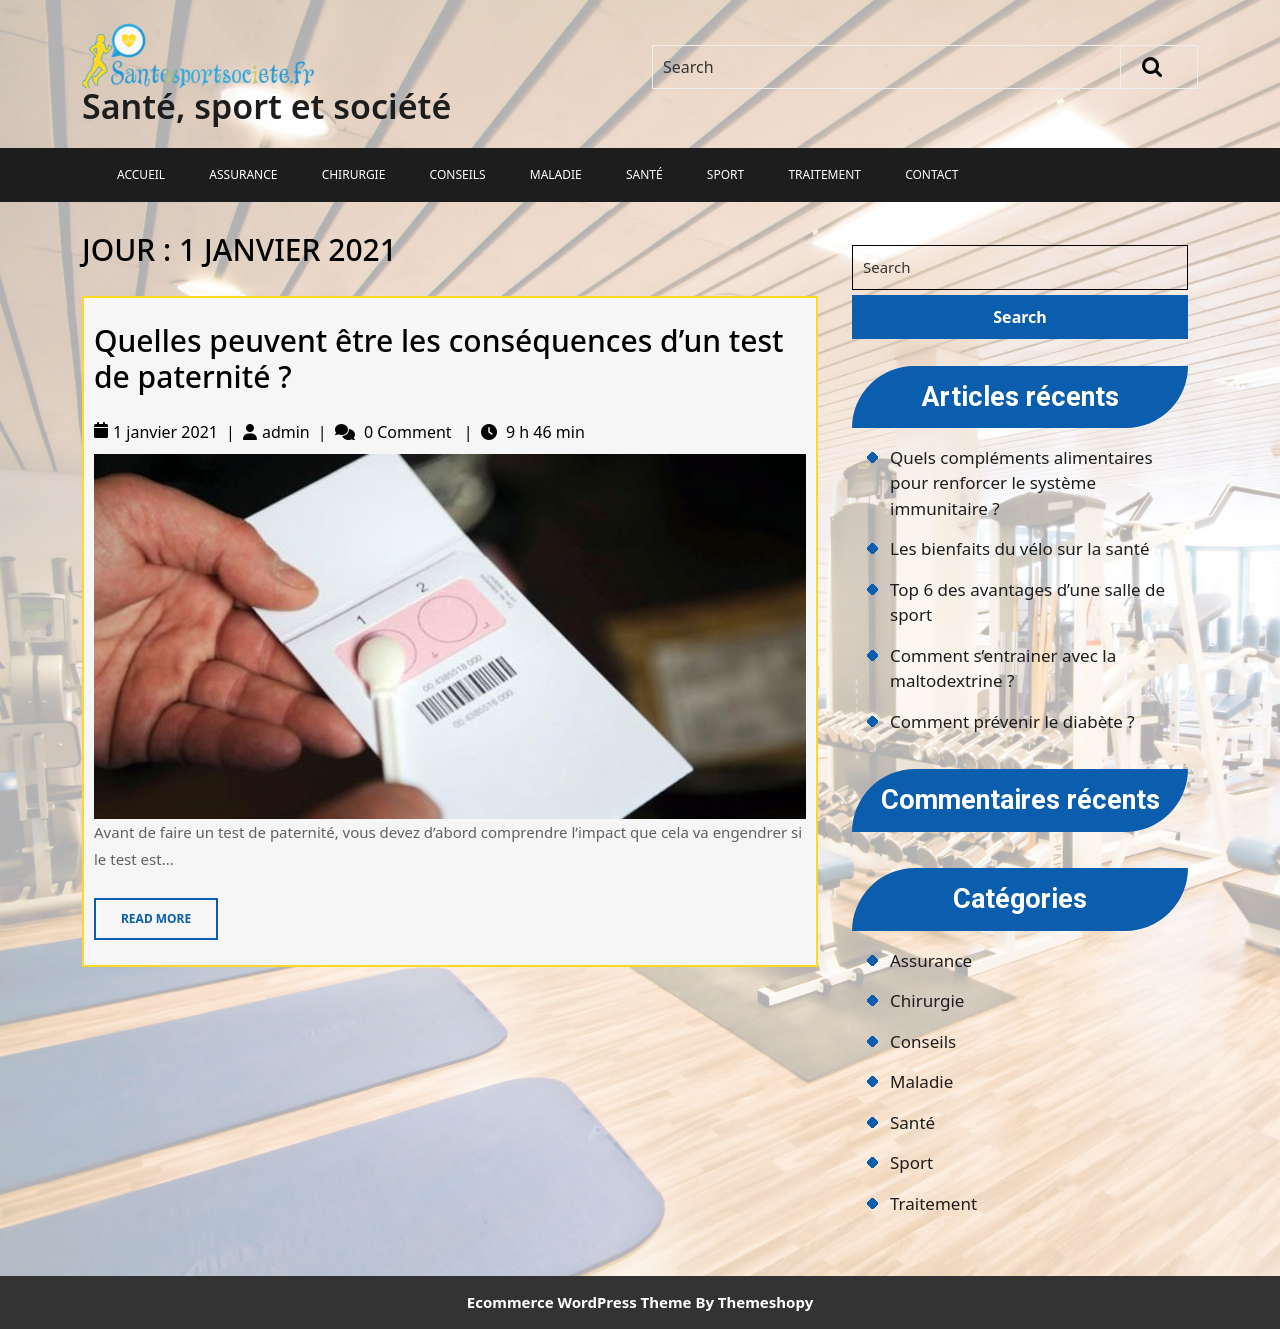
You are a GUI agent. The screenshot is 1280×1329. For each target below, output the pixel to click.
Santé (644, 174)
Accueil (141, 174)
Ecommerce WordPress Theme (579, 1302)
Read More (142, 912)
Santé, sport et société (266, 106)
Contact (931, 174)
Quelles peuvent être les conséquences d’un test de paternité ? (439, 358)
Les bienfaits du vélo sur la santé (1020, 548)
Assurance (243, 174)
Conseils (458, 174)
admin (286, 432)
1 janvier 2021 (165, 432)
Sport (725, 174)
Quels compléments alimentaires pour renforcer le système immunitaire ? (1021, 483)
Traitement (824, 174)
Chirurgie (354, 174)
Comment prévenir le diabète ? (1012, 721)
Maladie (556, 174)
